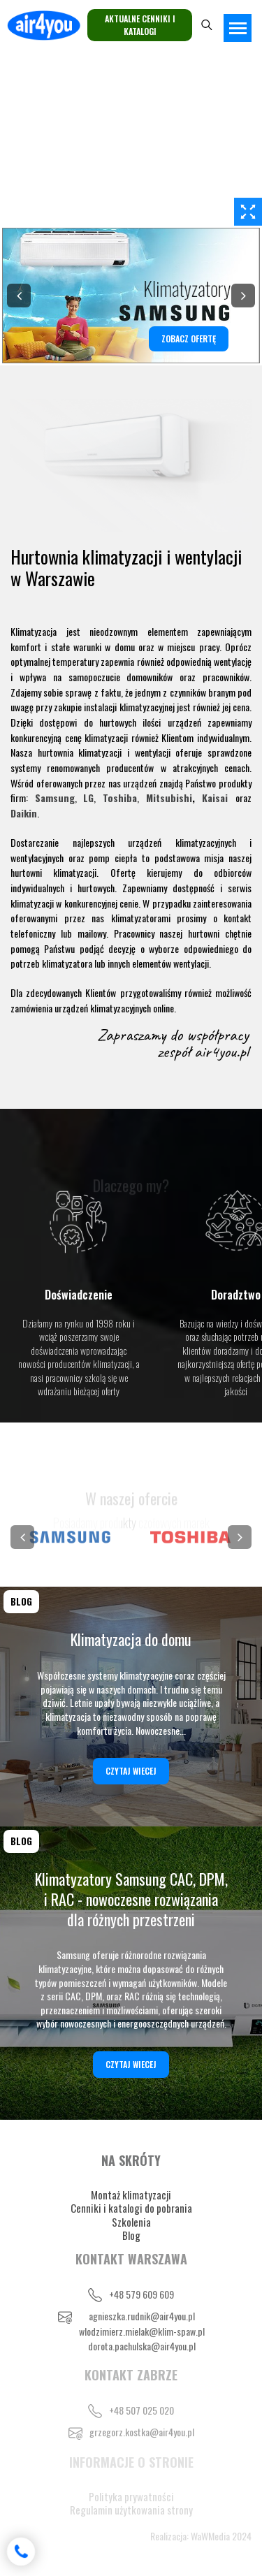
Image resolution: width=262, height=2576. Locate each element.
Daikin (23, 813)
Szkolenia (131, 2221)
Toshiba (120, 797)
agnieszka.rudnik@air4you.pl (142, 2315)
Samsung (55, 797)
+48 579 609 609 (141, 2294)
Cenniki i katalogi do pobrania (131, 2207)
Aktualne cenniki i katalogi (140, 25)
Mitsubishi (169, 797)
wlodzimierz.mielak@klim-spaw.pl (142, 2331)
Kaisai (215, 797)
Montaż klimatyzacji (131, 2194)
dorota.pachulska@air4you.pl (142, 2345)
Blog (131, 2235)
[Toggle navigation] (238, 28)
